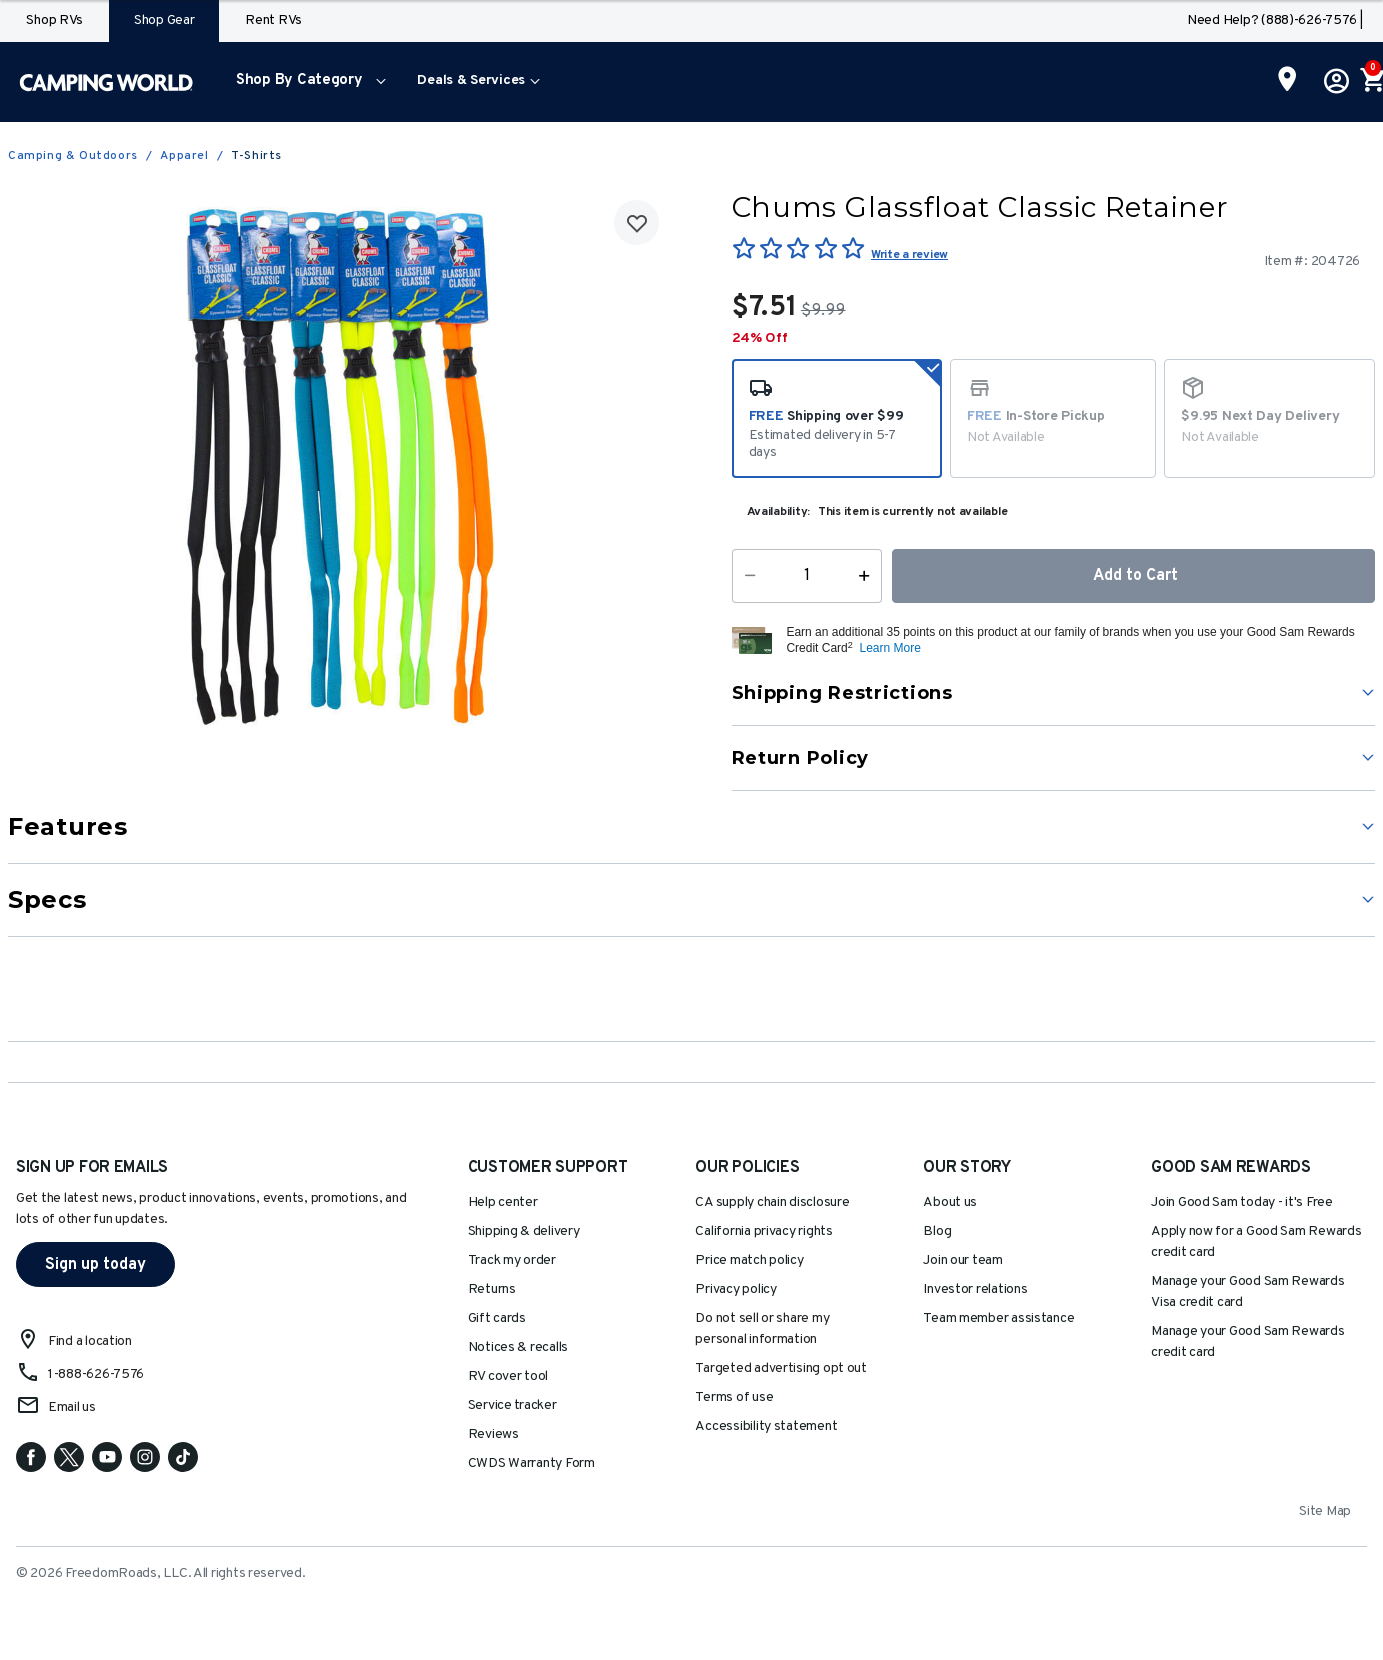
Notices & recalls (518, 1347)
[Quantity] (806, 576)
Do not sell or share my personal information (762, 1329)
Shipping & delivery (524, 1231)
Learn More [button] (889, 648)
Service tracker (512, 1405)
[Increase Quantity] (868, 576)
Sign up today (95, 1265)
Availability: (779, 512)
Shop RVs (54, 20)
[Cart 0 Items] (1371, 82)
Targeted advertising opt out (780, 1368)
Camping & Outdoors (73, 156)
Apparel (184, 156)
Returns (492, 1289)
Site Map (1325, 1511)
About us (950, 1202)
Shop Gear (164, 20)
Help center (503, 1202)
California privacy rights (763, 1231)
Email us (72, 1407)
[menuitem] (306, 82)
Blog (937, 1231)
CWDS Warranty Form (531, 1463)
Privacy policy (735, 1289)
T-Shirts (256, 156)
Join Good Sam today (1242, 1202)
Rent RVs (273, 20)
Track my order (512, 1260)
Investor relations (975, 1289)
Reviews (493, 1434)
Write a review (909, 255)
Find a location (90, 1341)
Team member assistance (998, 1318)
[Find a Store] (1287, 81)
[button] (306, 82)
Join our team (963, 1260)
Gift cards (497, 1318)
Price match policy (749, 1260)
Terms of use (734, 1397)
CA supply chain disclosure (772, 1202)
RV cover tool (508, 1376)
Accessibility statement (766, 1426)
